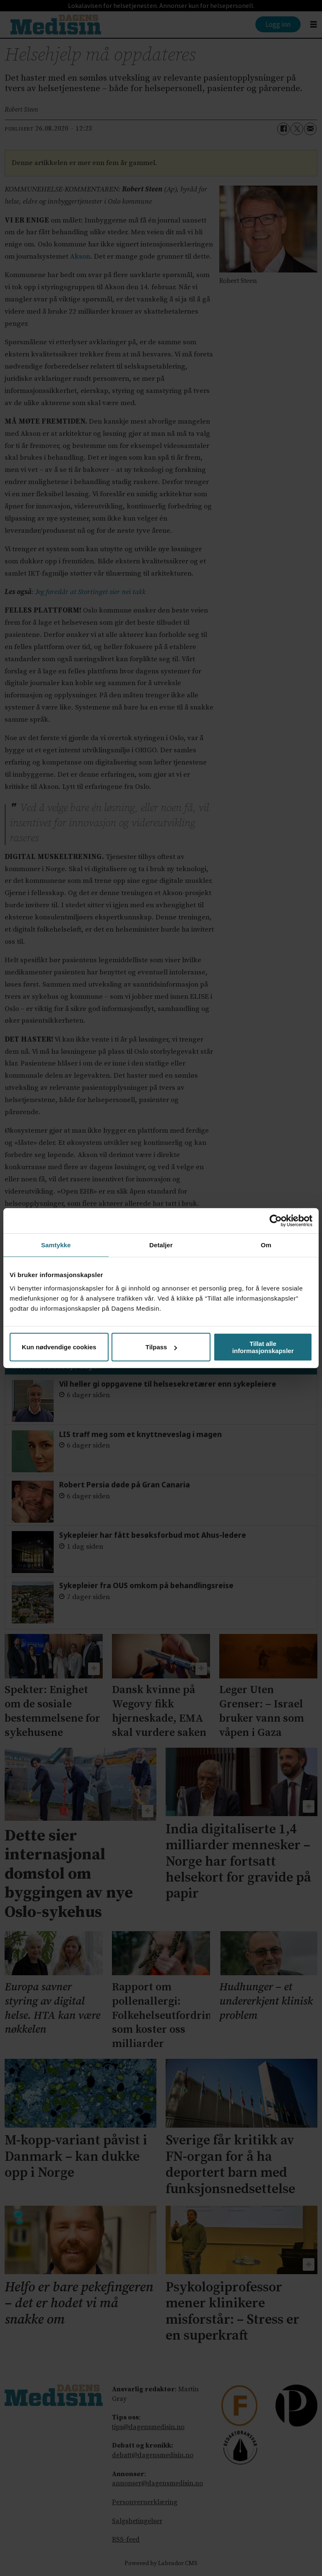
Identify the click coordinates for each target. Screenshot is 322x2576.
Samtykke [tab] (56, 1245)
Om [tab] (266, 1245)
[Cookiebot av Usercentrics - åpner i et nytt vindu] (275, 1221)
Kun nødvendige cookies (59, 1347)
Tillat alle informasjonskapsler (263, 1347)
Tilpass (161, 1347)
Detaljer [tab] (161, 1245)
